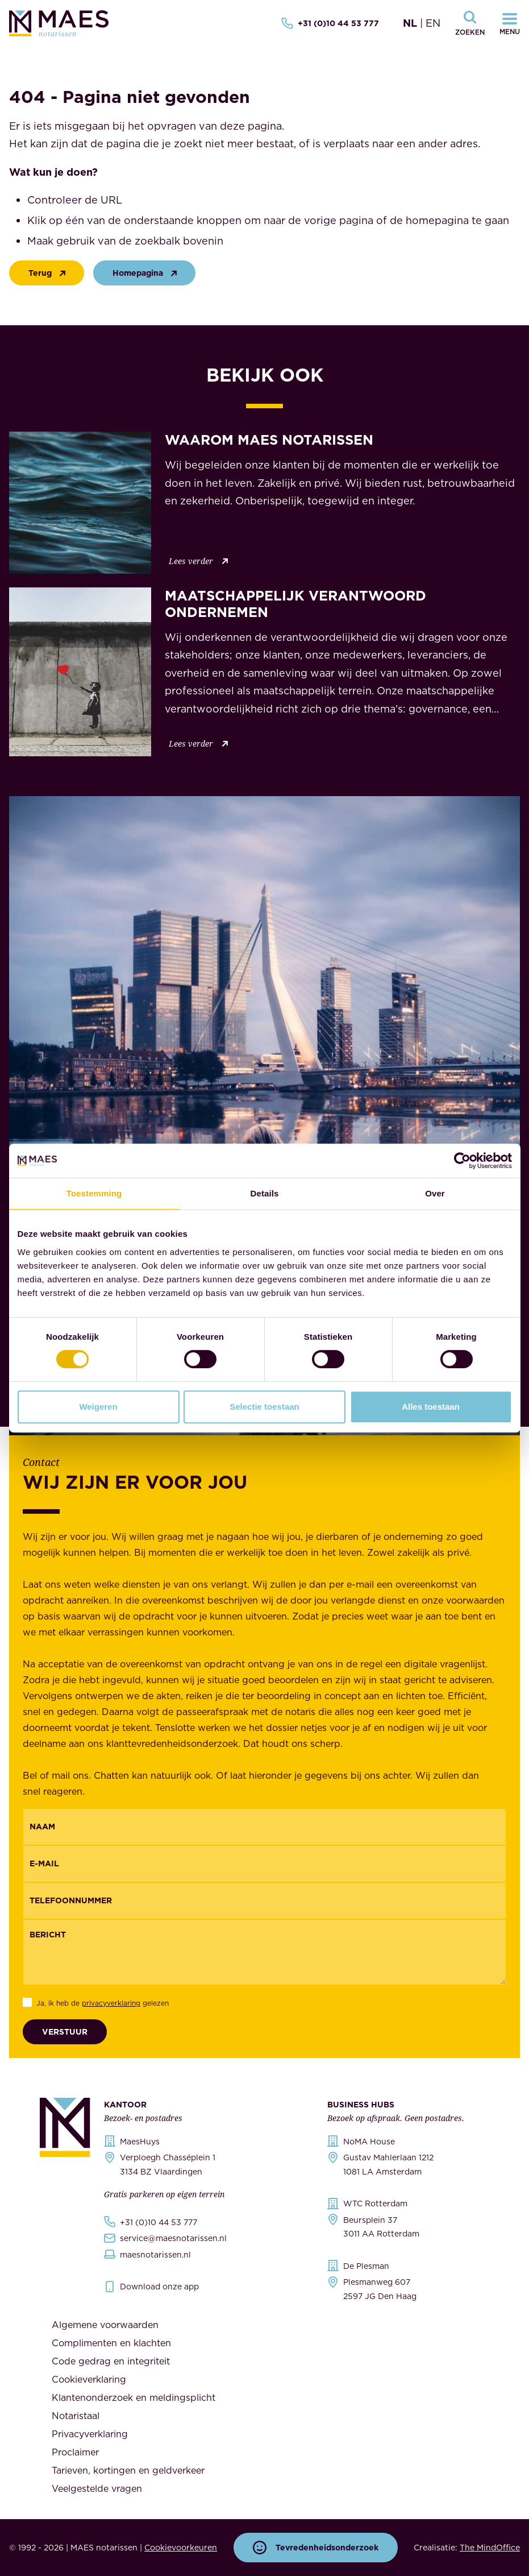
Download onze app (159, 2286)
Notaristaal (75, 2415)
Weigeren (98, 1406)
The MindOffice (490, 2547)
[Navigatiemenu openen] (509, 23)
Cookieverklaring (89, 2379)
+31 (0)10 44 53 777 (330, 23)
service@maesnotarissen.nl (173, 2238)
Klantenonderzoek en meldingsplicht (133, 2397)
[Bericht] (264, 1952)
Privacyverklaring (90, 2434)
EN (433, 23)
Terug (48, 273)
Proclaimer (75, 2452)
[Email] (264, 1863)
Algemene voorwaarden (105, 2324)
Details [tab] (265, 1193)
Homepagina (147, 273)
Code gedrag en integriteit (111, 2361)
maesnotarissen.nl (155, 2254)
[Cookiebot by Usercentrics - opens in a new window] (462, 1160)
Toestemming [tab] (94, 1193)
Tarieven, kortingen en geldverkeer (128, 2470)
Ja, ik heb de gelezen (102, 2003)
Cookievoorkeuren (180, 2547)
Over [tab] (435, 1193)
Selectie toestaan (264, 1406)
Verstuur (65, 2031)
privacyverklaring (111, 2003)
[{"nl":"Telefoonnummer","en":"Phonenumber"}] (264, 1900)
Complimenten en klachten (111, 2343)
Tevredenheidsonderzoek (315, 2547)
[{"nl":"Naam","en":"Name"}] (264, 1826)
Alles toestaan (431, 1406)
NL (410, 23)
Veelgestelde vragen (97, 2488)
